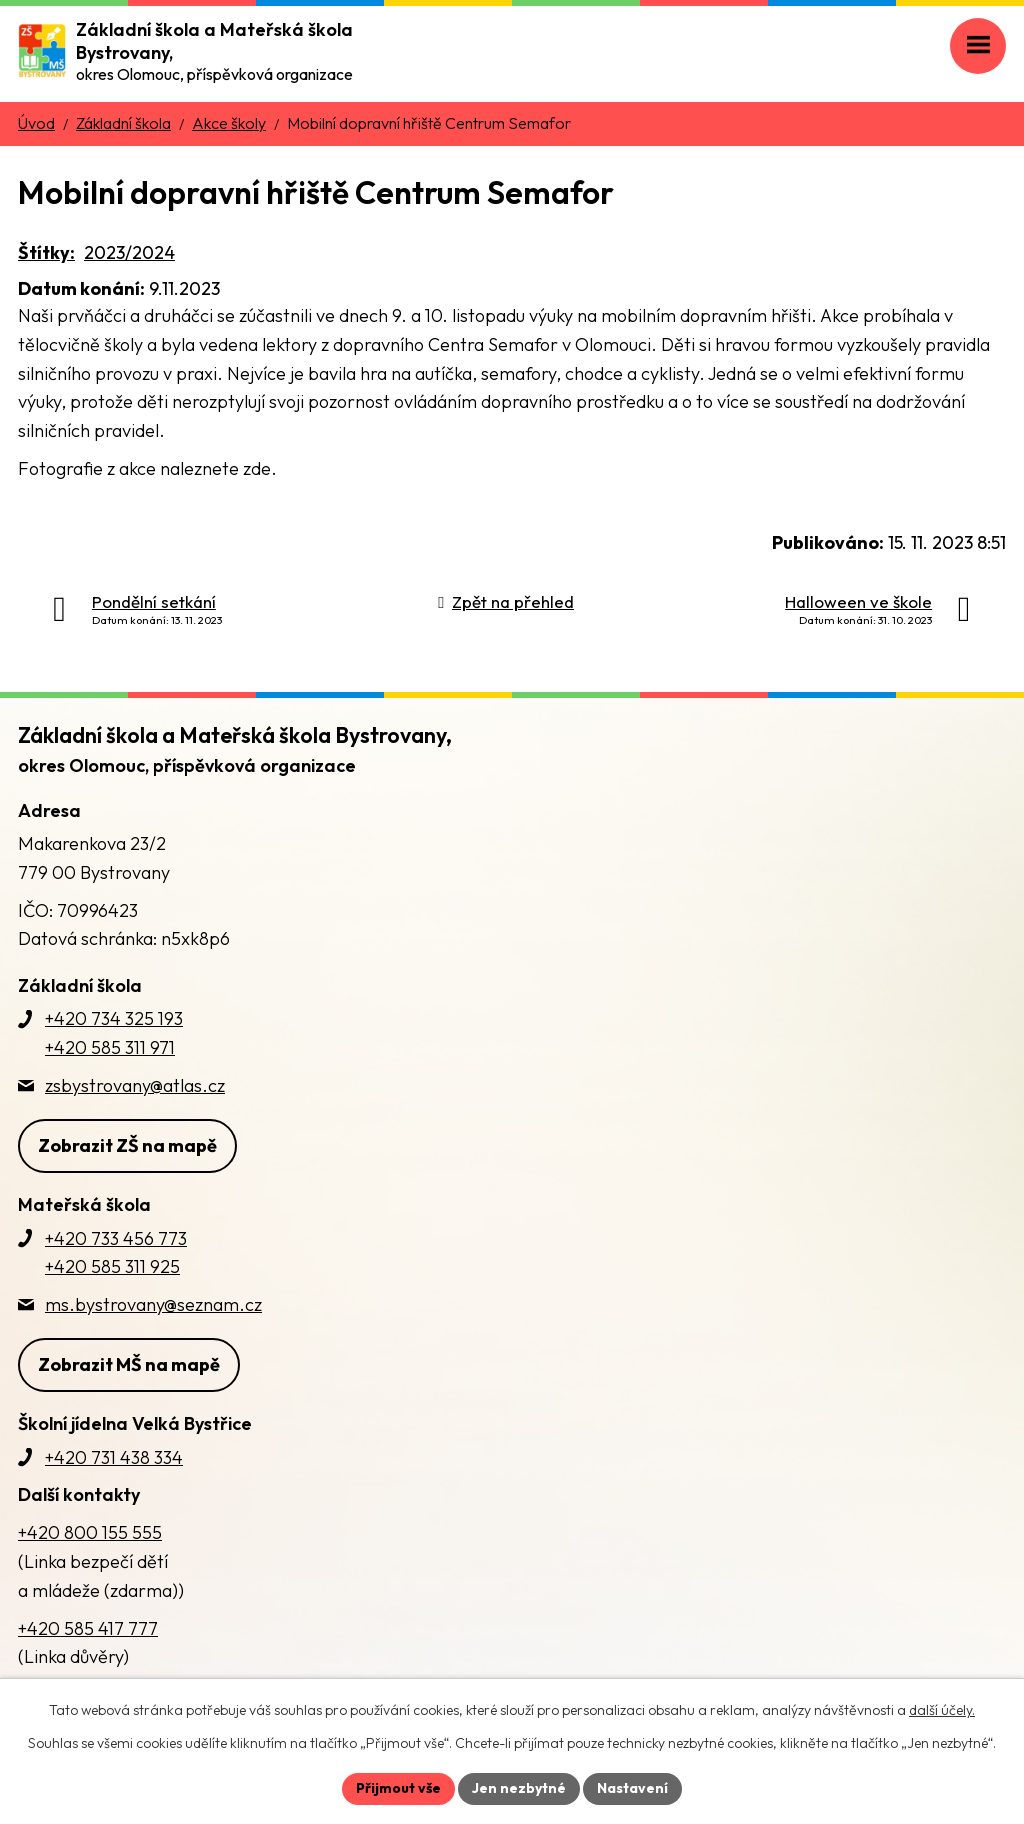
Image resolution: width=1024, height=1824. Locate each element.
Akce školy (229, 123)
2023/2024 (129, 252)
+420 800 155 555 (90, 1532)
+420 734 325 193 (114, 1018)
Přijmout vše (398, 1788)
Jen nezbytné (519, 1788)
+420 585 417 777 (88, 1628)
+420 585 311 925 (112, 1266)
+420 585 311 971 (110, 1047)
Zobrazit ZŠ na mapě (127, 1145)
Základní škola (123, 123)
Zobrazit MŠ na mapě (129, 1364)
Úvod (36, 123)
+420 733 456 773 (116, 1238)
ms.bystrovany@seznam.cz (153, 1304)
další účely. (942, 1710)
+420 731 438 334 (114, 1457)
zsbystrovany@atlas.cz (135, 1085)
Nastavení (632, 1788)
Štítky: (46, 252)
